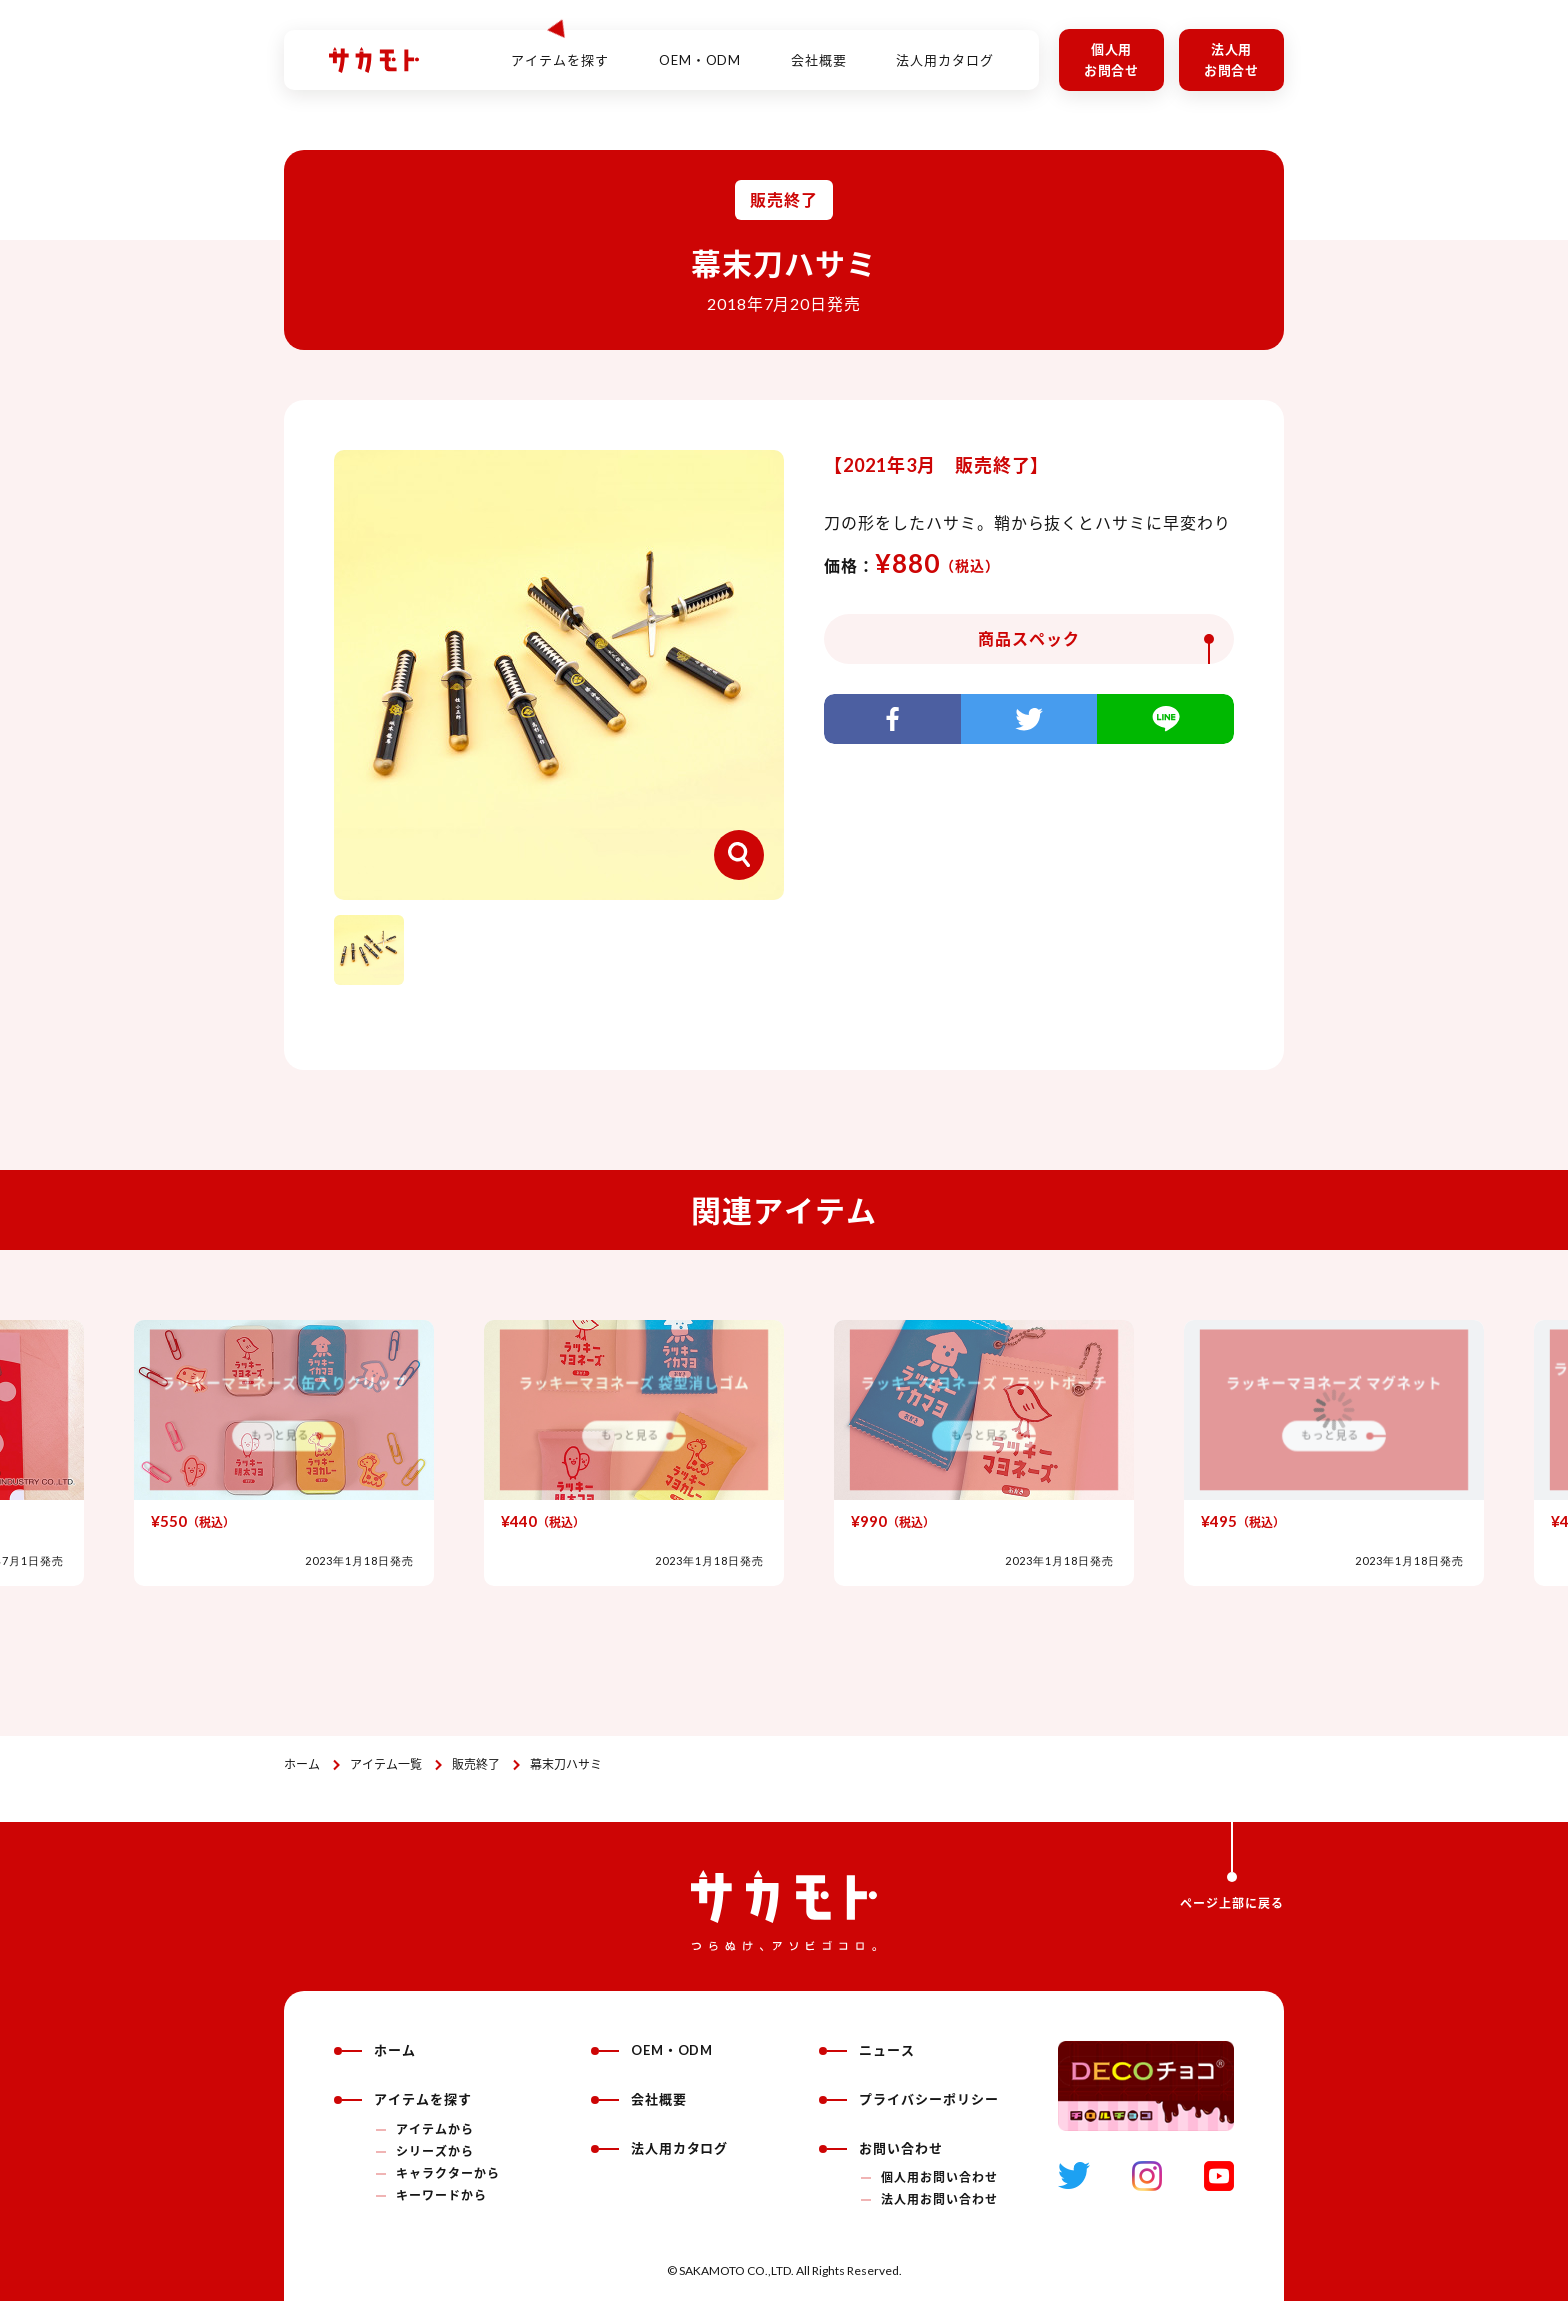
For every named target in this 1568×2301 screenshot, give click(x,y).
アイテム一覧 (386, 1764)
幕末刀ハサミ (566, 1764)
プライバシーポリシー (909, 2099)
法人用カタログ (945, 49)
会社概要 (819, 49)
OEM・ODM (700, 49)
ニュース (867, 2050)
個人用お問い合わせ (939, 2177)
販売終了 (476, 1764)
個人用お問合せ (1112, 59)
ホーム (302, 1764)
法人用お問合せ (1232, 59)
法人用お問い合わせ (939, 2199)
